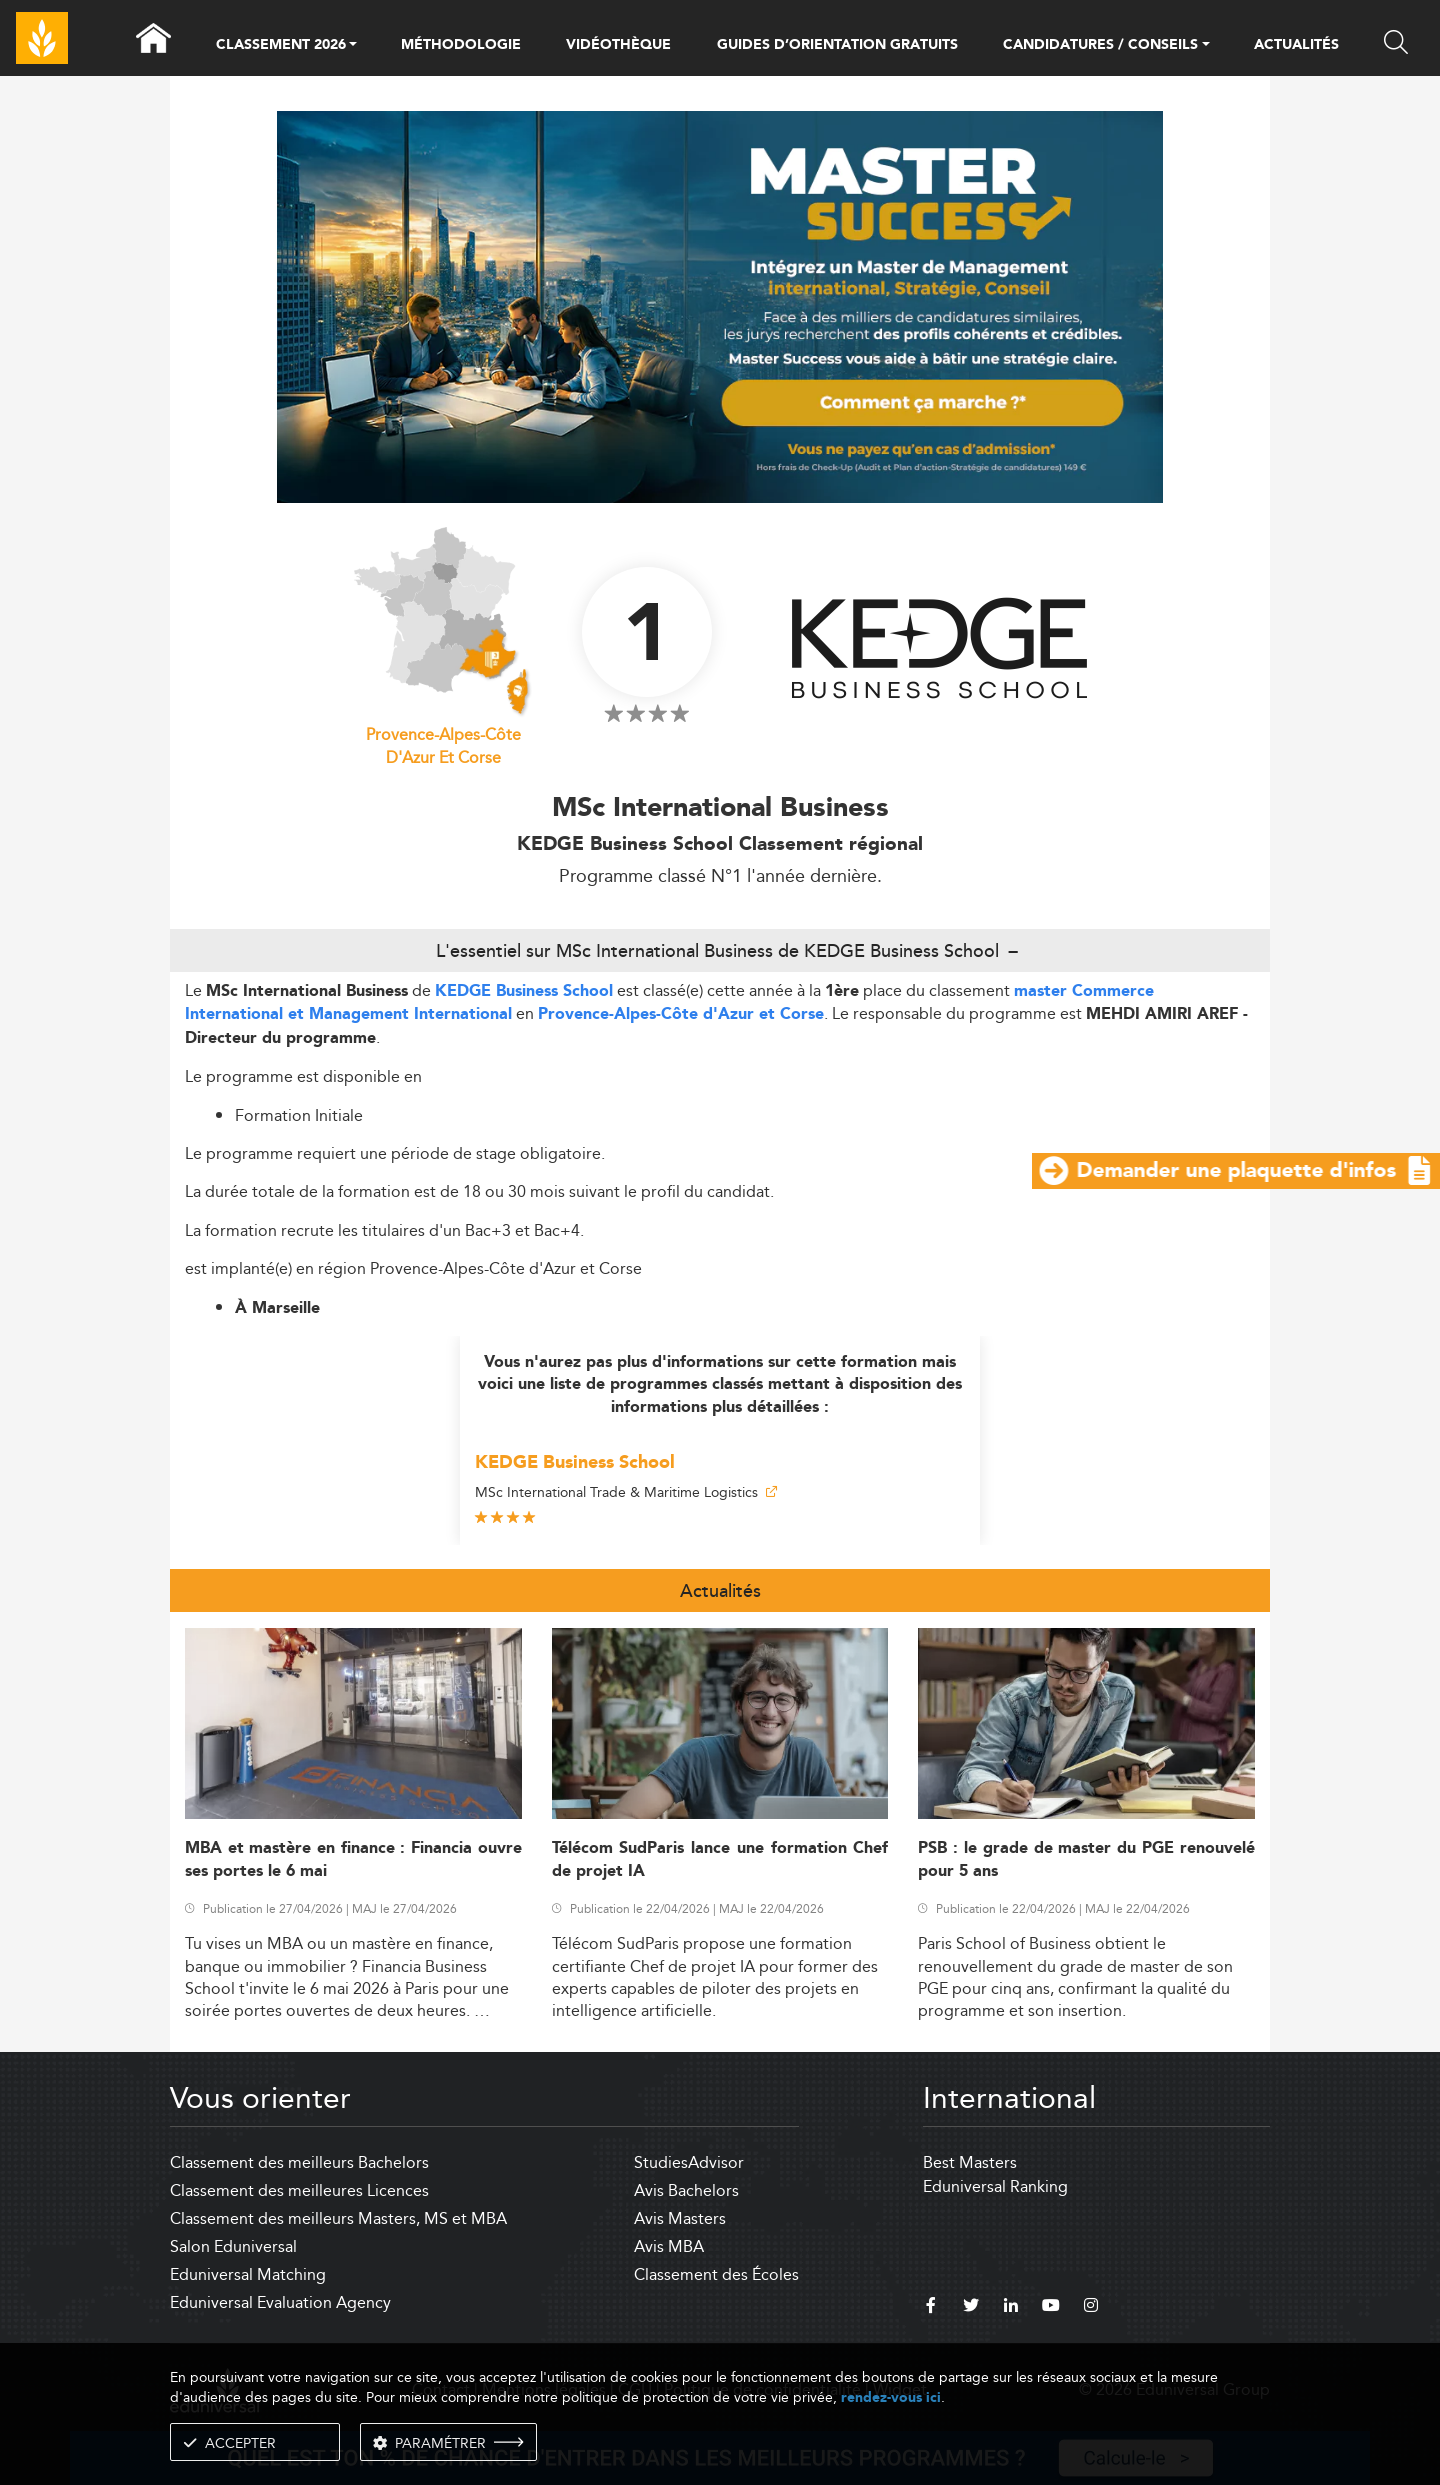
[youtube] (1051, 2308)
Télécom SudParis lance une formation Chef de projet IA (720, 1860)
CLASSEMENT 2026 (281, 46)
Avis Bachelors (686, 2190)
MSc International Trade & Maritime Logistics (626, 1492)
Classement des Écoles (716, 2274)
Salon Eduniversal (233, 2246)
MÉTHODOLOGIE (461, 45)
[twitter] (971, 2308)
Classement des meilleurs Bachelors (299, 2162)
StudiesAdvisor (689, 2162)
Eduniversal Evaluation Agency (280, 2302)
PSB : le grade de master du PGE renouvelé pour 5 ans (1086, 1860)
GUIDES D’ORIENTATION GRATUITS (837, 45)
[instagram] (1091, 2308)
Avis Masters (680, 2218)
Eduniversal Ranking (995, 2186)
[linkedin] (1011, 2308)
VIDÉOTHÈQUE (618, 45)
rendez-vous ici (891, 2397)
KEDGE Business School (524, 991)
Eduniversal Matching (248, 2274)
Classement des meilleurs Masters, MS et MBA (338, 2218)
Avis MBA (669, 2246)
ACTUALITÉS (1296, 45)
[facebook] (931, 2308)
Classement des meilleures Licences (299, 2190)
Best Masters (970, 2162)
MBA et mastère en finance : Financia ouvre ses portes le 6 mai (353, 1860)
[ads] (720, 305)
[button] (353, 46)
